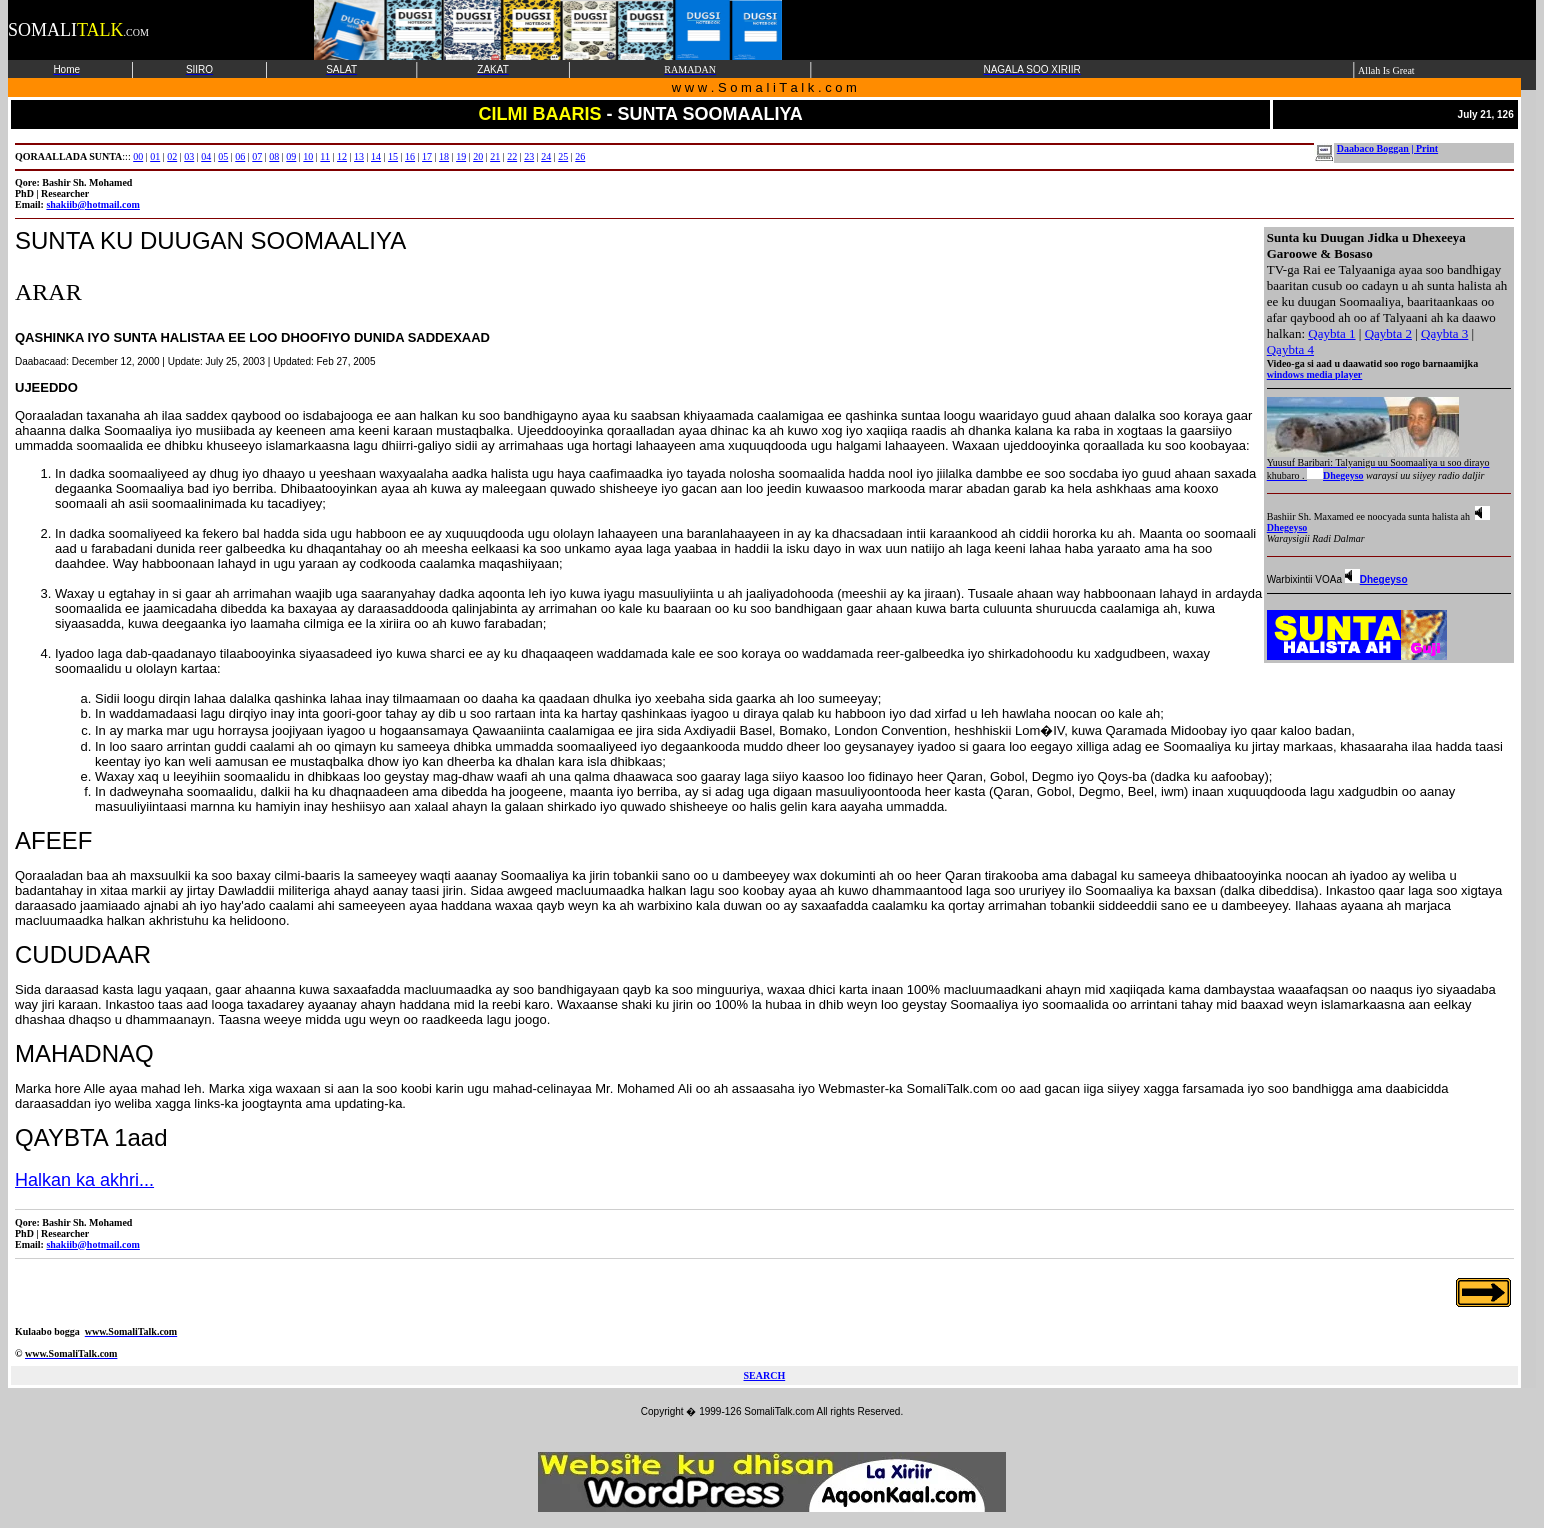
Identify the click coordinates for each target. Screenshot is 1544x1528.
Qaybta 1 (1331, 333)
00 (138, 156)
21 (495, 156)
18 (444, 156)
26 (580, 156)
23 (529, 156)
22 (512, 156)
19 (461, 156)
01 (155, 156)
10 (308, 156)
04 (206, 156)
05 (223, 156)
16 (410, 156)
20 (478, 156)
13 (359, 156)
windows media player (1315, 374)
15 (393, 156)
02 (172, 156)
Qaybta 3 (1444, 333)
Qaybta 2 (1388, 333)
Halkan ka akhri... (84, 1180)
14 (376, 156)
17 (427, 156)
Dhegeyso (1343, 475)
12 (342, 156)
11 (325, 156)
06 (240, 156)
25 (563, 156)
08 (274, 156)
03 (189, 156)
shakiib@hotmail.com (92, 204)
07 (257, 156)
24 (546, 156)
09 (291, 156)
